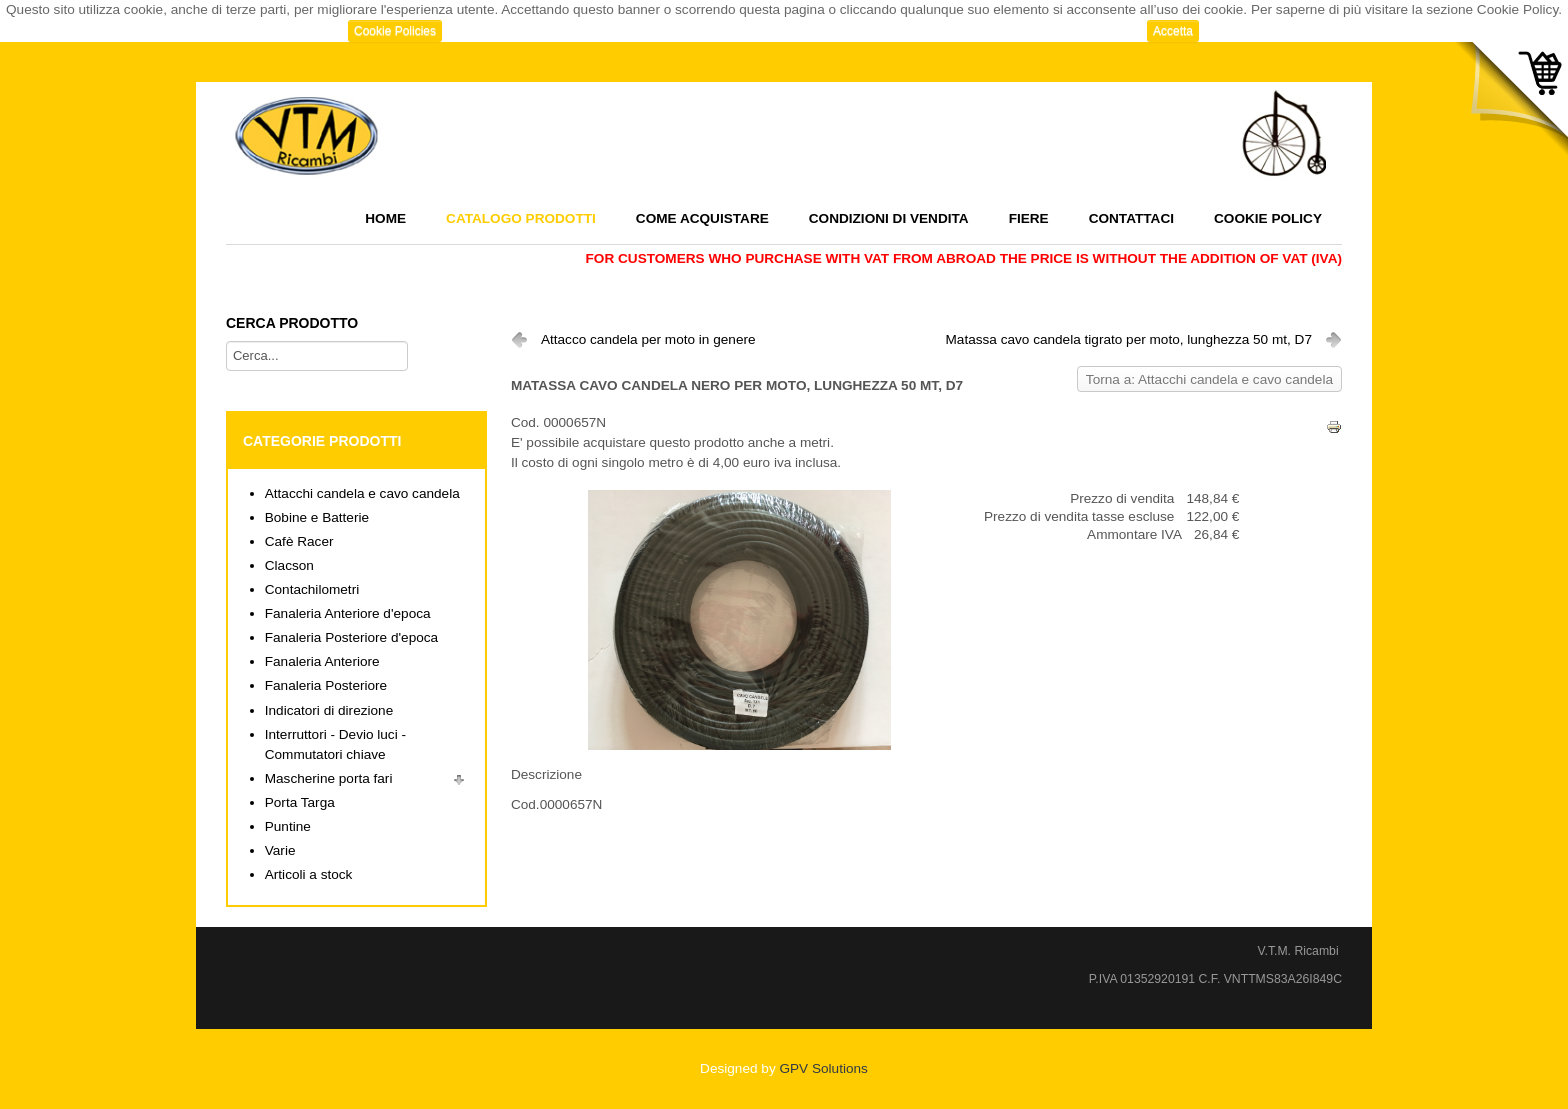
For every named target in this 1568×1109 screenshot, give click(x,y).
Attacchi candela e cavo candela (362, 493)
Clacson (289, 565)
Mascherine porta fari (329, 778)
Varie (280, 850)
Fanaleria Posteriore (326, 685)
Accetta (1173, 31)
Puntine (288, 826)
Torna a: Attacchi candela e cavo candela (1209, 379)
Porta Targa (300, 802)
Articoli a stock (309, 874)
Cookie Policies (395, 31)
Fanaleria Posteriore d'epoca (351, 637)
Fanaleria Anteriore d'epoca (348, 613)
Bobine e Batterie (317, 517)
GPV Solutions (823, 1068)
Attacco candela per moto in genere (648, 339)
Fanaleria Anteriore (322, 661)
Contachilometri (312, 589)
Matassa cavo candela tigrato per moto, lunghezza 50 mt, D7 (1129, 339)
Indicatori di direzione (329, 710)
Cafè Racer (299, 541)
